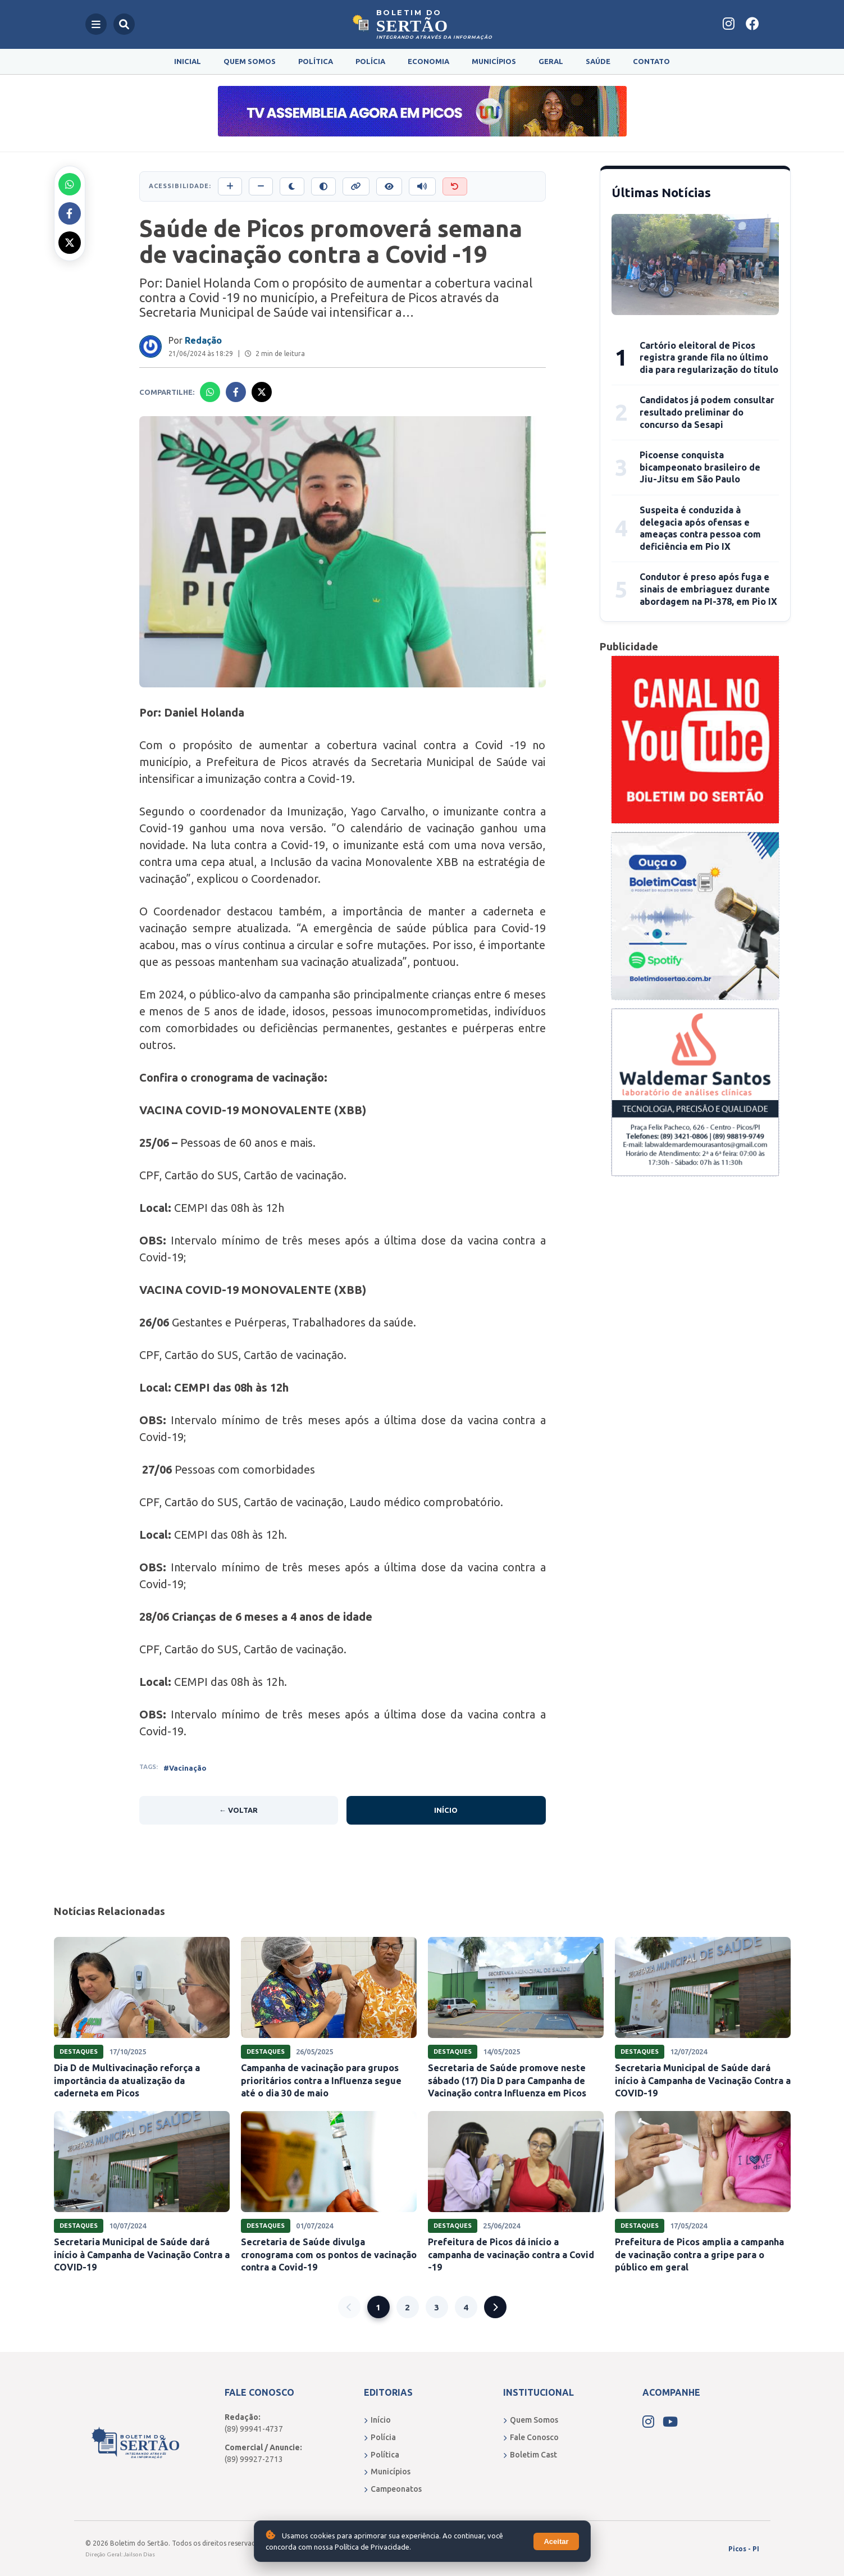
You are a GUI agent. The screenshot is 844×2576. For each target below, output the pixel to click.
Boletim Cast (530, 2454)
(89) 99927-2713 (254, 2459)
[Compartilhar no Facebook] (69, 213)
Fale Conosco (531, 2437)
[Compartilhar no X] (69, 242)
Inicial (187, 61)
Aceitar (556, 2541)
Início (446, 1810)
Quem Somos (249, 61)
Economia (428, 61)
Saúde (598, 61)
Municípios (494, 61)
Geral (551, 61)
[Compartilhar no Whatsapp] (69, 184)
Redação (203, 340)
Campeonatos (393, 2488)
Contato (651, 61)
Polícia (370, 61)
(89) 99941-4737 (254, 2428)
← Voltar (238, 1810)
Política (315, 61)
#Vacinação (185, 1768)
